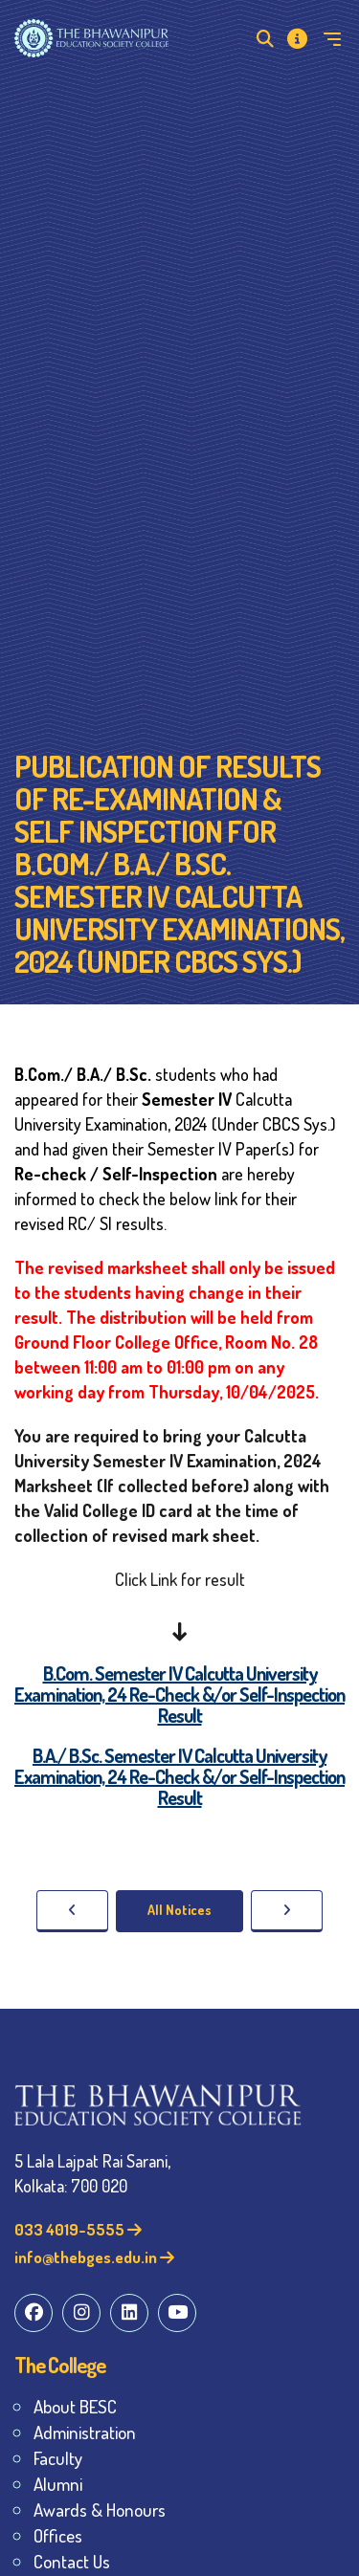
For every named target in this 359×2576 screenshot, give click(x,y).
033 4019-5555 (78, 2229)
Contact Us (72, 2561)
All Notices (179, 1910)
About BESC (75, 2406)
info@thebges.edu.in (94, 2257)
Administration (85, 2432)
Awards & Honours (100, 2510)
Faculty (58, 2458)
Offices (58, 2535)
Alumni (58, 2484)
